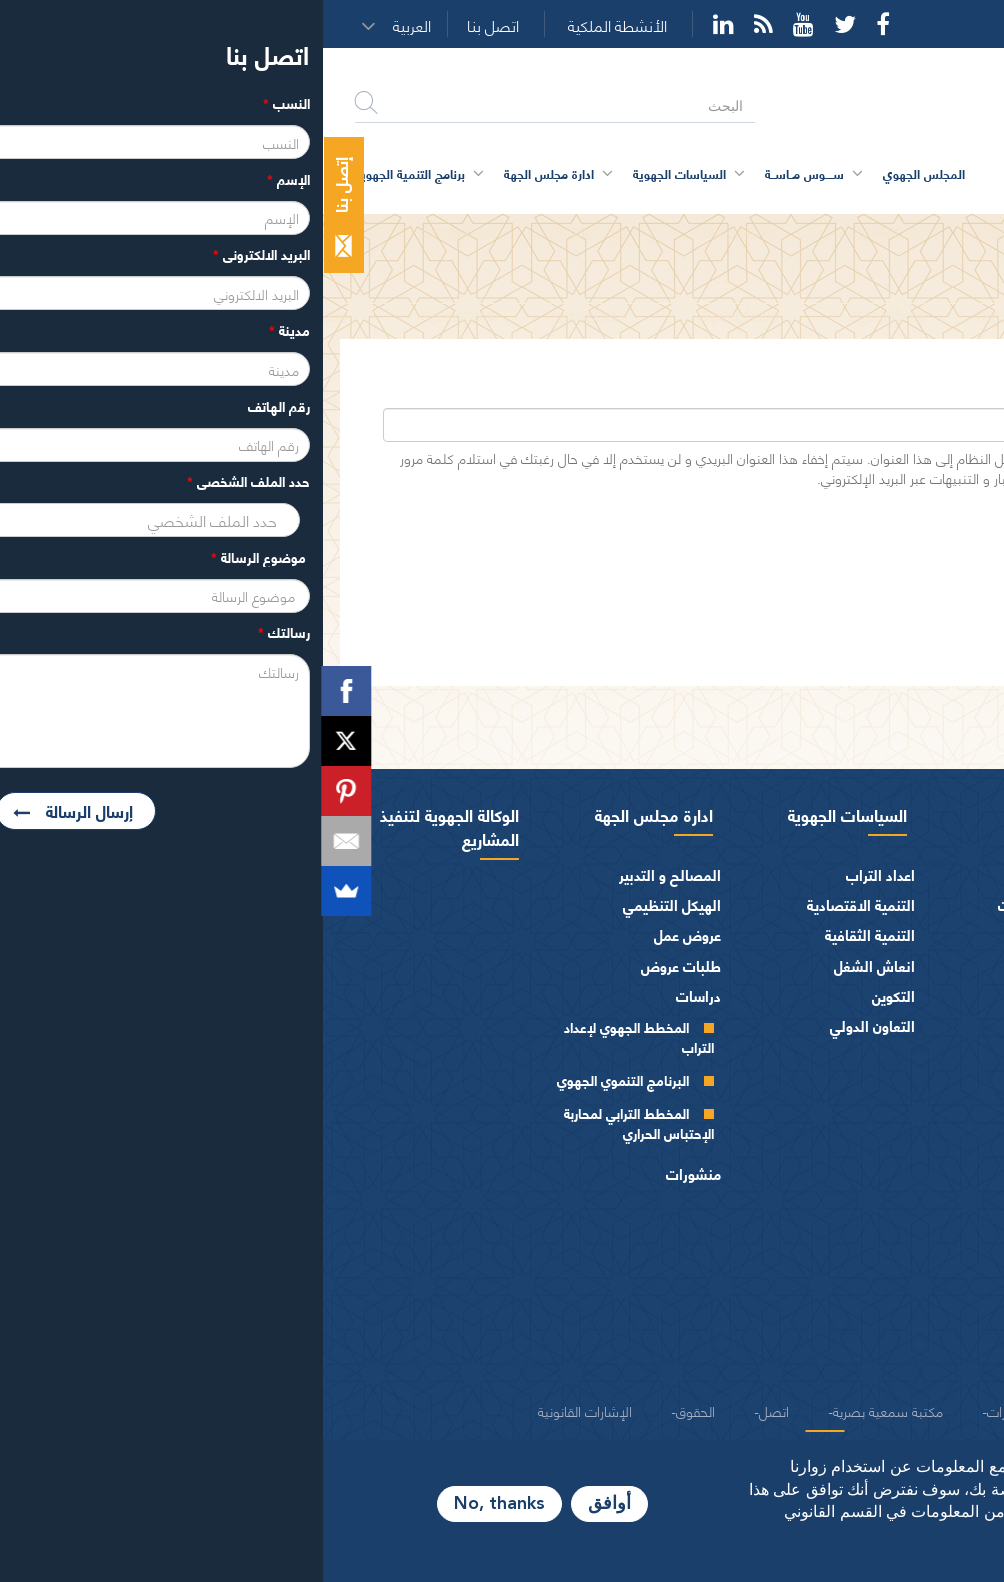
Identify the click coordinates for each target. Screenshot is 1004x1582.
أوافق (286, 1504)
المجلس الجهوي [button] (601, 173)
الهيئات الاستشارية (923, 1272)
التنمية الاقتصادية (538, 904)
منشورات (370, 1173)
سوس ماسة (737, 814)
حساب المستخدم (854, 232)
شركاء (774, 1410)
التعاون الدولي (549, 1025)
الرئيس (959, 874)
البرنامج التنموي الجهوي (300, 1079)
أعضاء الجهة (944, 1012)
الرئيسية (947, 232)
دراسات (375, 995)
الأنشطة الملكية (294, 25)
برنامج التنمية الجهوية (87, 173)
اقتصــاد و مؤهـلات (730, 904)
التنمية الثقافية (547, 934)
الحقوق (372, 1410)
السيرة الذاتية (912, 938)
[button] (95, 25)
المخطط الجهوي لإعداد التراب (316, 1036)
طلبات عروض (358, 965)
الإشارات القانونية (262, 1410)
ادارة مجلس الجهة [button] (226, 173)
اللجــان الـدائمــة (907, 1139)
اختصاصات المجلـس (920, 1181)
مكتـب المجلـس (905, 1107)
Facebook (560, 24)
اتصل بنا (170, 25)
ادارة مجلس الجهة (331, 814)
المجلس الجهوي (919, 814)
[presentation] (795, 553)
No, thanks (176, 1504)
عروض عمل (364, 934)
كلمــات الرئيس (907, 971)
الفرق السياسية (934, 1242)
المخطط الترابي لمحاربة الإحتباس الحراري (316, 1122)
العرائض (954, 1302)
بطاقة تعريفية (745, 874)
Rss (440, 24)
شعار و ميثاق (941, 1363)
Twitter (522, 24)
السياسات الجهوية (524, 814)
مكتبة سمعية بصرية (565, 1410)
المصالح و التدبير (347, 874)
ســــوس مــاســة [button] (481, 173)
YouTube (480, 24)
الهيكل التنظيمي (349, 904)
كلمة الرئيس (914, 905)
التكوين (570, 995)
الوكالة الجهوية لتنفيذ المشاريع (126, 826)
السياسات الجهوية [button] (356, 173)
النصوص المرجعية (925, 1332)
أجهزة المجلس (938, 1043)
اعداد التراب (557, 874)
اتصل (451, 1410)
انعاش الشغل (551, 965)
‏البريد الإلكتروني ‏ (895, 393)
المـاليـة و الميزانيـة (925, 1211)
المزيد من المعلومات (847, 1561)
